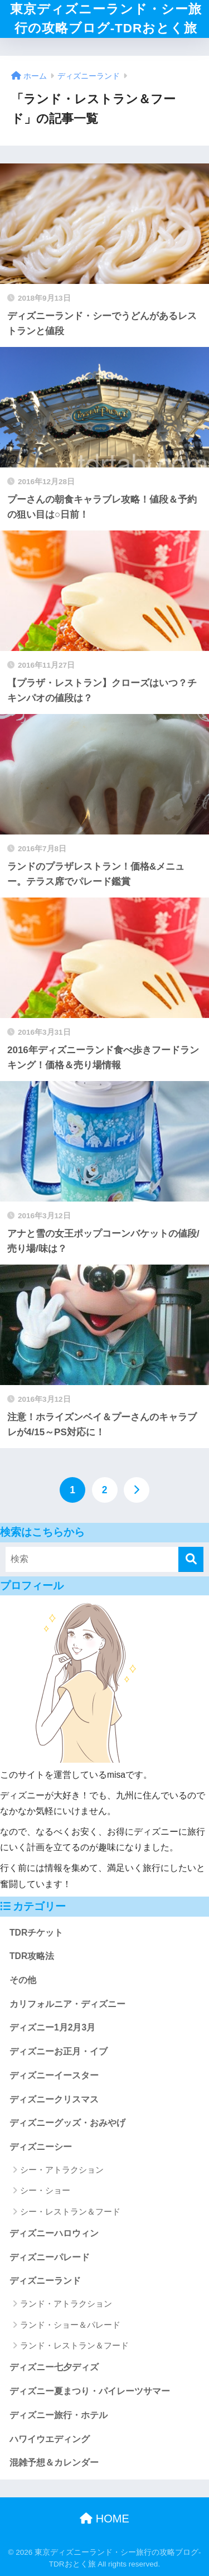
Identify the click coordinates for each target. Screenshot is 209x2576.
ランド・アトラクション (66, 2303)
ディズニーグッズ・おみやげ (67, 2123)
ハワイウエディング (49, 2439)
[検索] (190, 1559)
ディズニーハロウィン (54, 2233)
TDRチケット (36, 1932)
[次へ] (136, 1490)
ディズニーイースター (54, 2075)
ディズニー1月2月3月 (52, 2027)
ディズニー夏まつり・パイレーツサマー (89, 2391)
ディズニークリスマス (54, 2099)
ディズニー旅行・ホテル (58, 2415)
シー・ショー (45, 2190)
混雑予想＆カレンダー (54, 2462)
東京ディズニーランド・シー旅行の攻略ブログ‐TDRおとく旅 (106, 18)
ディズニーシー (40, 2147)
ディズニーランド (45, 2280)
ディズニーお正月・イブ (58, 2051)
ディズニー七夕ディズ (54, 2367)
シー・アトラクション (62, 2169)
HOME (104, 2518)
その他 (22, 1980)
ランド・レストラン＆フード (74, 2345)
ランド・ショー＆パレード (70, 2324)
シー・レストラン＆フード (70, 2211)
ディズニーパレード (49, 2257)
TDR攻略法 (31, 1956)
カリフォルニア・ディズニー (67, 2004)
